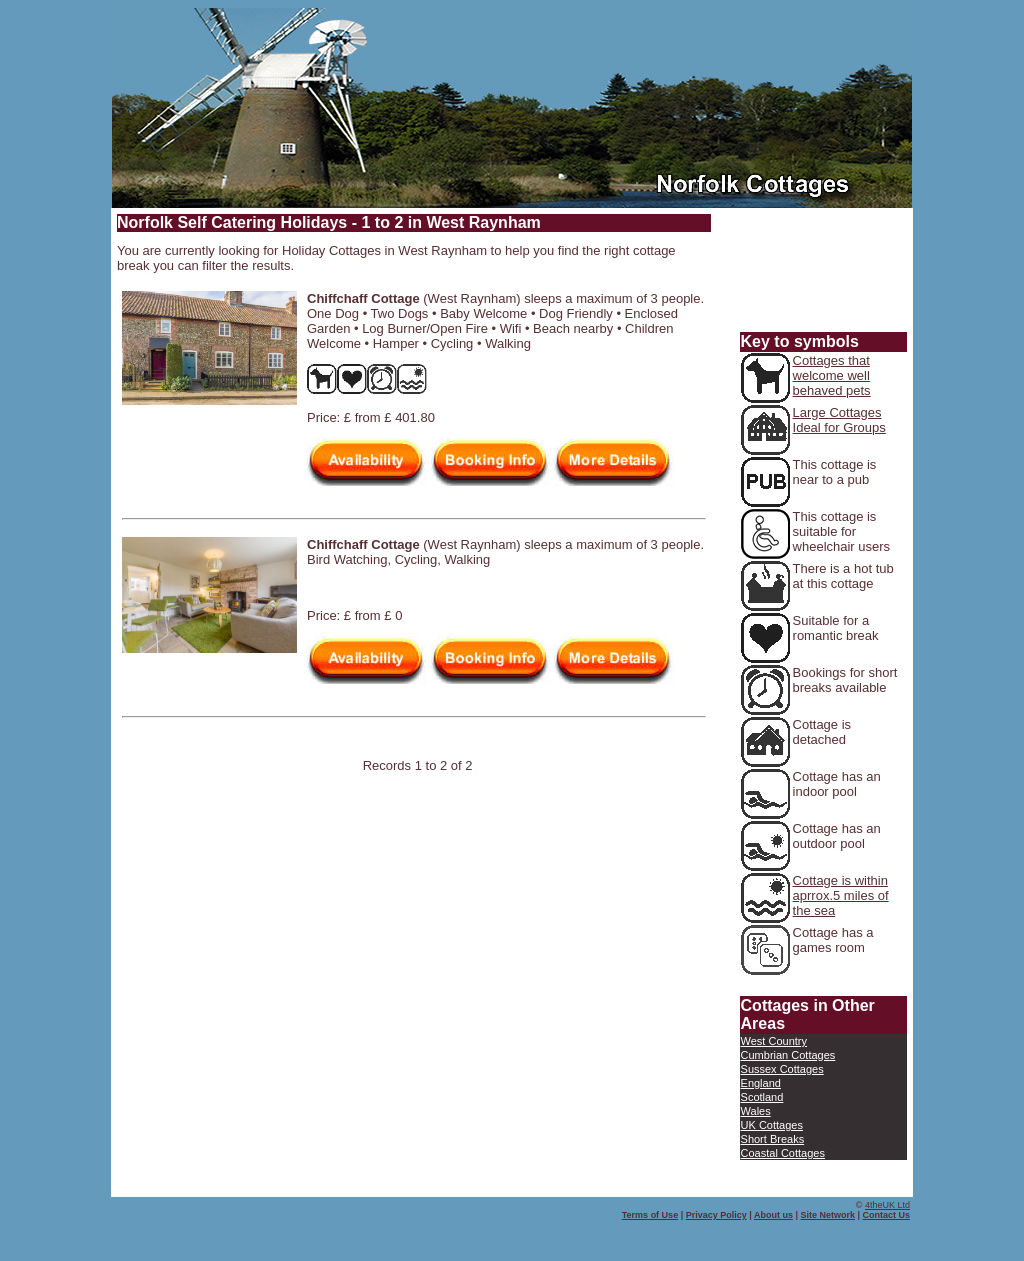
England (761, 1083)
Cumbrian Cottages (788, 1055)
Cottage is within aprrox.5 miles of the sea (841, 895)
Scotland (762, 1097)
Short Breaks (773, 1139)
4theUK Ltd (887, 1205)
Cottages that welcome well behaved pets (832, 375)
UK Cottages (772, 1125)
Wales (756, 1111)
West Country (774, 1041)
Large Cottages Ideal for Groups (839, 420)
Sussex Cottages (782, 1069)
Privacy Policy (716, 1215)
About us (773, 1215)
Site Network (827, 1215)
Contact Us (886, 1215)
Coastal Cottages (783, 1153)
